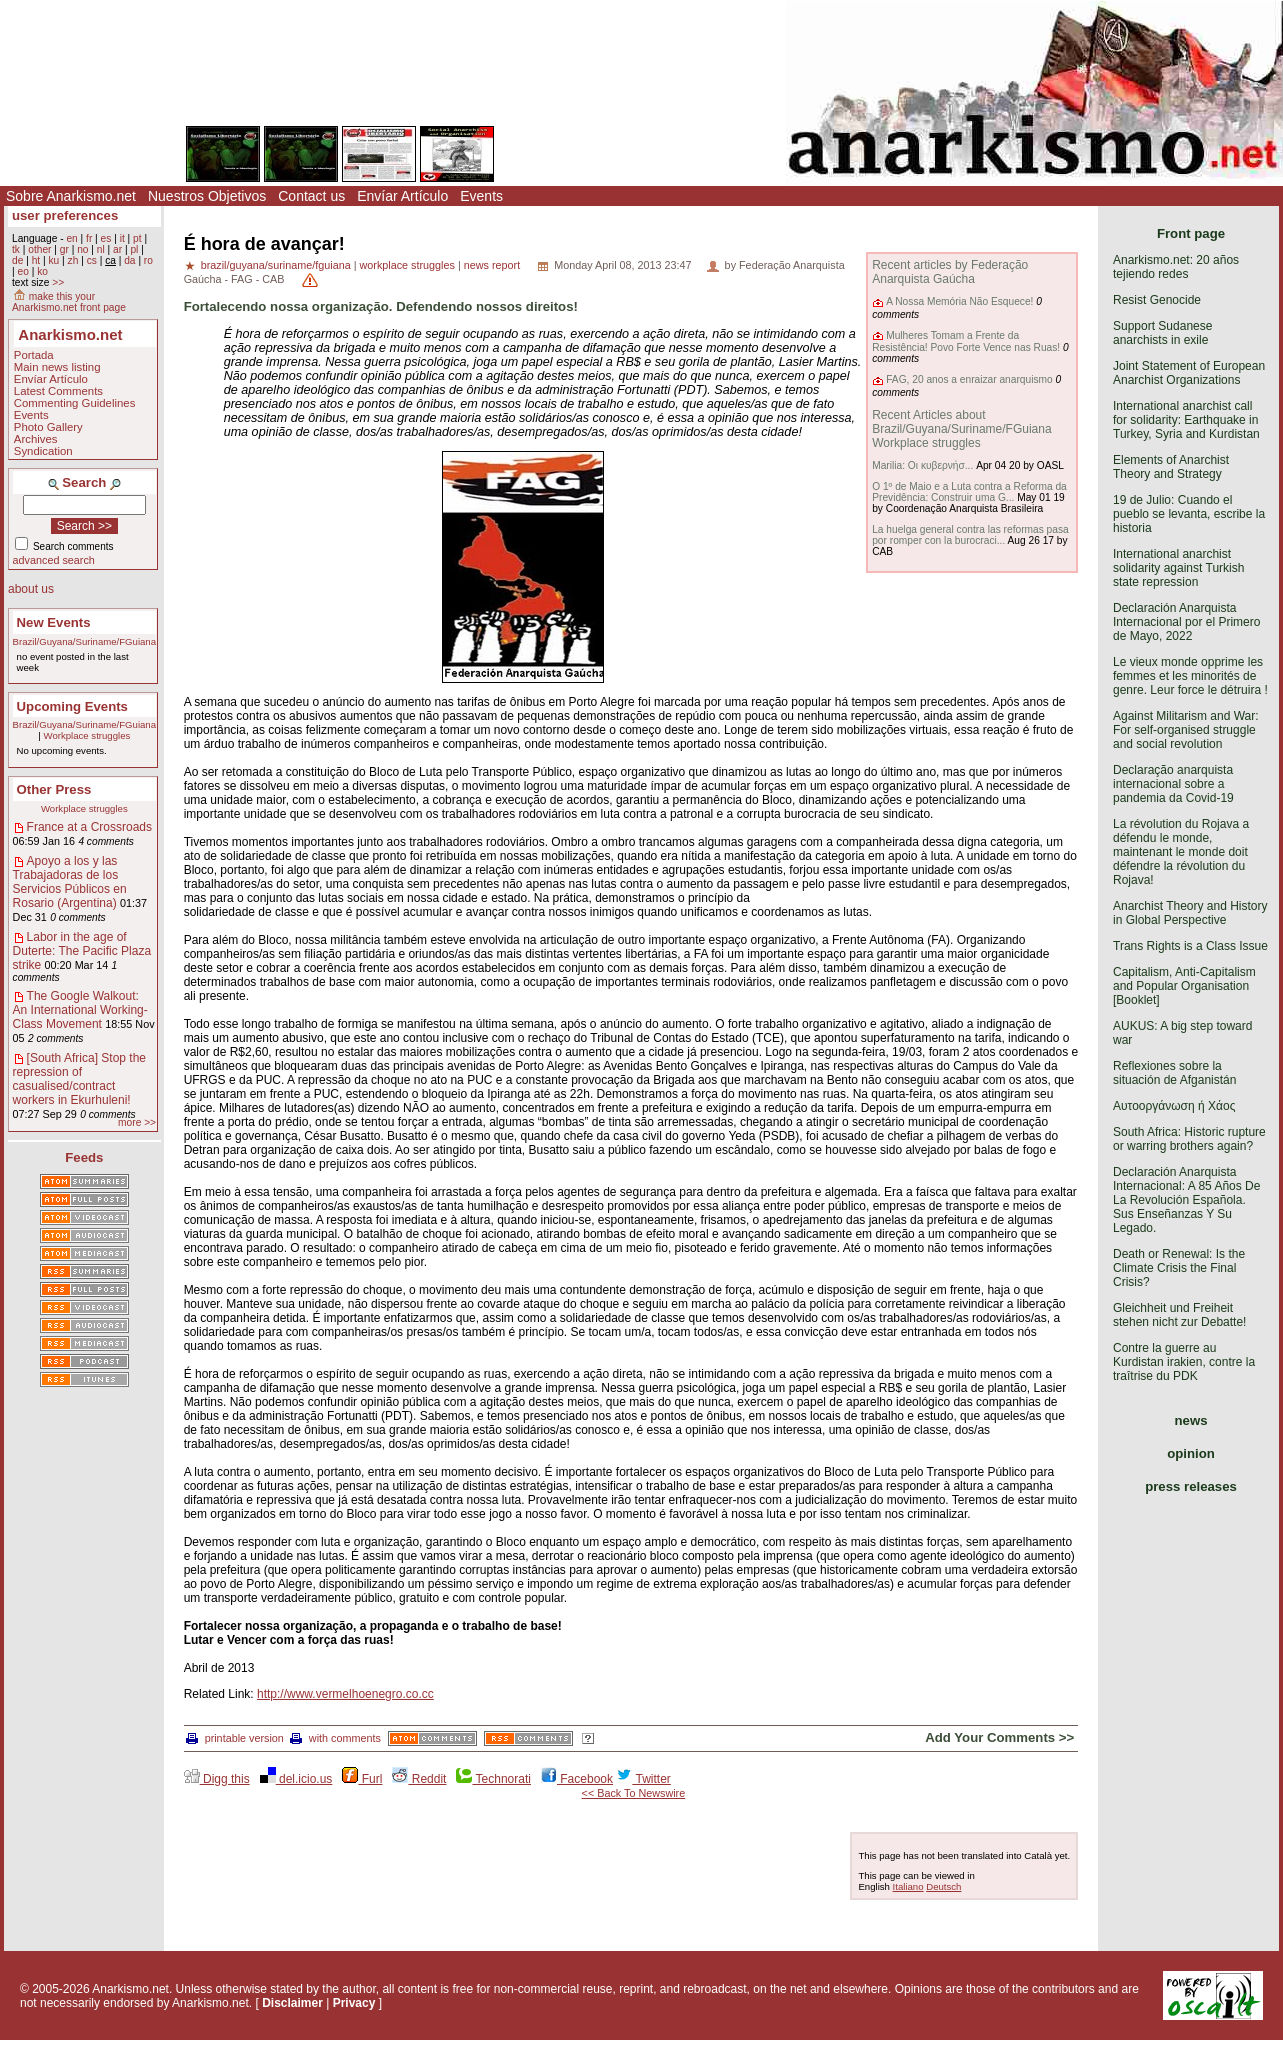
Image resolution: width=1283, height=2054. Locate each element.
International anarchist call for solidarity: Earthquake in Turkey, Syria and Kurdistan (1186, 420)
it (122, 238)
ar (117, 249)
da (129, 260)
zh (73, 260)
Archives (36, 439)
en (71, 238)
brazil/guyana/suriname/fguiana (276, 265)
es (106, 238)
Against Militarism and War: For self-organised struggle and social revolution (1186, 730)
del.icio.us (296, 1779)
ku (53, 260)
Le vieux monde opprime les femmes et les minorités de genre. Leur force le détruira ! (1190, 676)
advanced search (54, 560)
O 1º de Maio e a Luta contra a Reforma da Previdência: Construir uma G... (969, 492)
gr (64, 249)
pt (137, 238)
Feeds (84, 1157)
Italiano (908, 1886)
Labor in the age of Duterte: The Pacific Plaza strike (82, 951)
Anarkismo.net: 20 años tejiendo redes (1176, 267)
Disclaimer (292, 2003)
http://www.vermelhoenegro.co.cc (345, 1694)
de (17, 260)
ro (148, 260)
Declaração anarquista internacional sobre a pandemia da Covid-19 (1173, 784)
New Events (54, 622)
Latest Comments (58, 391)
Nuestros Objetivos (207, 196)
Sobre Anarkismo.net (71, 196)
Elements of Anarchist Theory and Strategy (1171, 467)
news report (492, 265)
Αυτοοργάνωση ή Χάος (1174, 1106)
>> (58, 282)
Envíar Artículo (402, 196)
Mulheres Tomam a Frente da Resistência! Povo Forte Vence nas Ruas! (966, 341)
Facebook (577, 1779)
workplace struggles (407, 265)
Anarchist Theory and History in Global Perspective (1190, 913)
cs (92, 260)
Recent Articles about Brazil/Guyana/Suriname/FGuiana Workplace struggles (961, 429)
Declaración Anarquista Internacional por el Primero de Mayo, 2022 (1186, 622)
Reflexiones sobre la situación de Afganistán (1174, 1073)
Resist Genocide (1157, 300)
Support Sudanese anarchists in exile (1162, 333)
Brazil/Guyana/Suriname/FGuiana (84, 641)
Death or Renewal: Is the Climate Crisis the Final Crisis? (1179, 1268)
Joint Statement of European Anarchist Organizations (1189, 373)
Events (481, 196)
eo (22, 271)
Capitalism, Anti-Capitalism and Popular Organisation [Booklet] (1184, 986)
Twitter (643, 1779)
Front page (1191, 233)
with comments (335, 1738)
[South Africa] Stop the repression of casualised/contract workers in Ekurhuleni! (79, 1079)
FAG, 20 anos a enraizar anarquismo (969, 379)
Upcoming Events (72, 706)
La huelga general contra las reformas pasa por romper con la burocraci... (970, 535)
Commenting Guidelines (75, 403)
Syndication (43, 451)
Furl (362, 1779)
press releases (1191, 1486)
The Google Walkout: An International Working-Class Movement (80, 1010)
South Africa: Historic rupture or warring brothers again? (1189, 1139)
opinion (1191, 1453)
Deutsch (943, 1886)
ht (36, 260)
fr (89, 238)
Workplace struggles (87, 735)
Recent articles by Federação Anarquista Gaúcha (950, 272)
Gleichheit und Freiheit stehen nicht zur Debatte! (1179, 1315)
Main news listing (57, 367)
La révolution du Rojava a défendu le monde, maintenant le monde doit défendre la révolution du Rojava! (1181, 852)
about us (31, 589)
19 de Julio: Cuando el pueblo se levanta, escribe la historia (1189, 514)
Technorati (493, 1779)
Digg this (217, 1779)
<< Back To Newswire (634, 1793)
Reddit (419, 1779)
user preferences (65, 215)
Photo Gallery (48, 427)
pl (134, 249)
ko (42, 271)
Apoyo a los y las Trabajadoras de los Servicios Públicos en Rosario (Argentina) (70, 882)
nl (101, 249)
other (39, 249)
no (82, 249)
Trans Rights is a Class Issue (1190, 946)
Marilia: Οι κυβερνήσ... (922, 465)
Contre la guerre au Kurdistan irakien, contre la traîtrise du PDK (1184, 1362)
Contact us (311, 196)
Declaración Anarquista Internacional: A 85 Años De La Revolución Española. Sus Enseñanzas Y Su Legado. (1186, 1200)
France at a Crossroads (89, 827)
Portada (34, 355)
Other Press (54, 789)
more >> (137, 1122)
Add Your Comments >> (999, 1737)
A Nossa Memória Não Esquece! (959, 301)
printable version (235, 1738)
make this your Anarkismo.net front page (69, 302)
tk (16, 249)
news (1191, 1420)
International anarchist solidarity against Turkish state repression (1178, 568)
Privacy (354, 2003)
